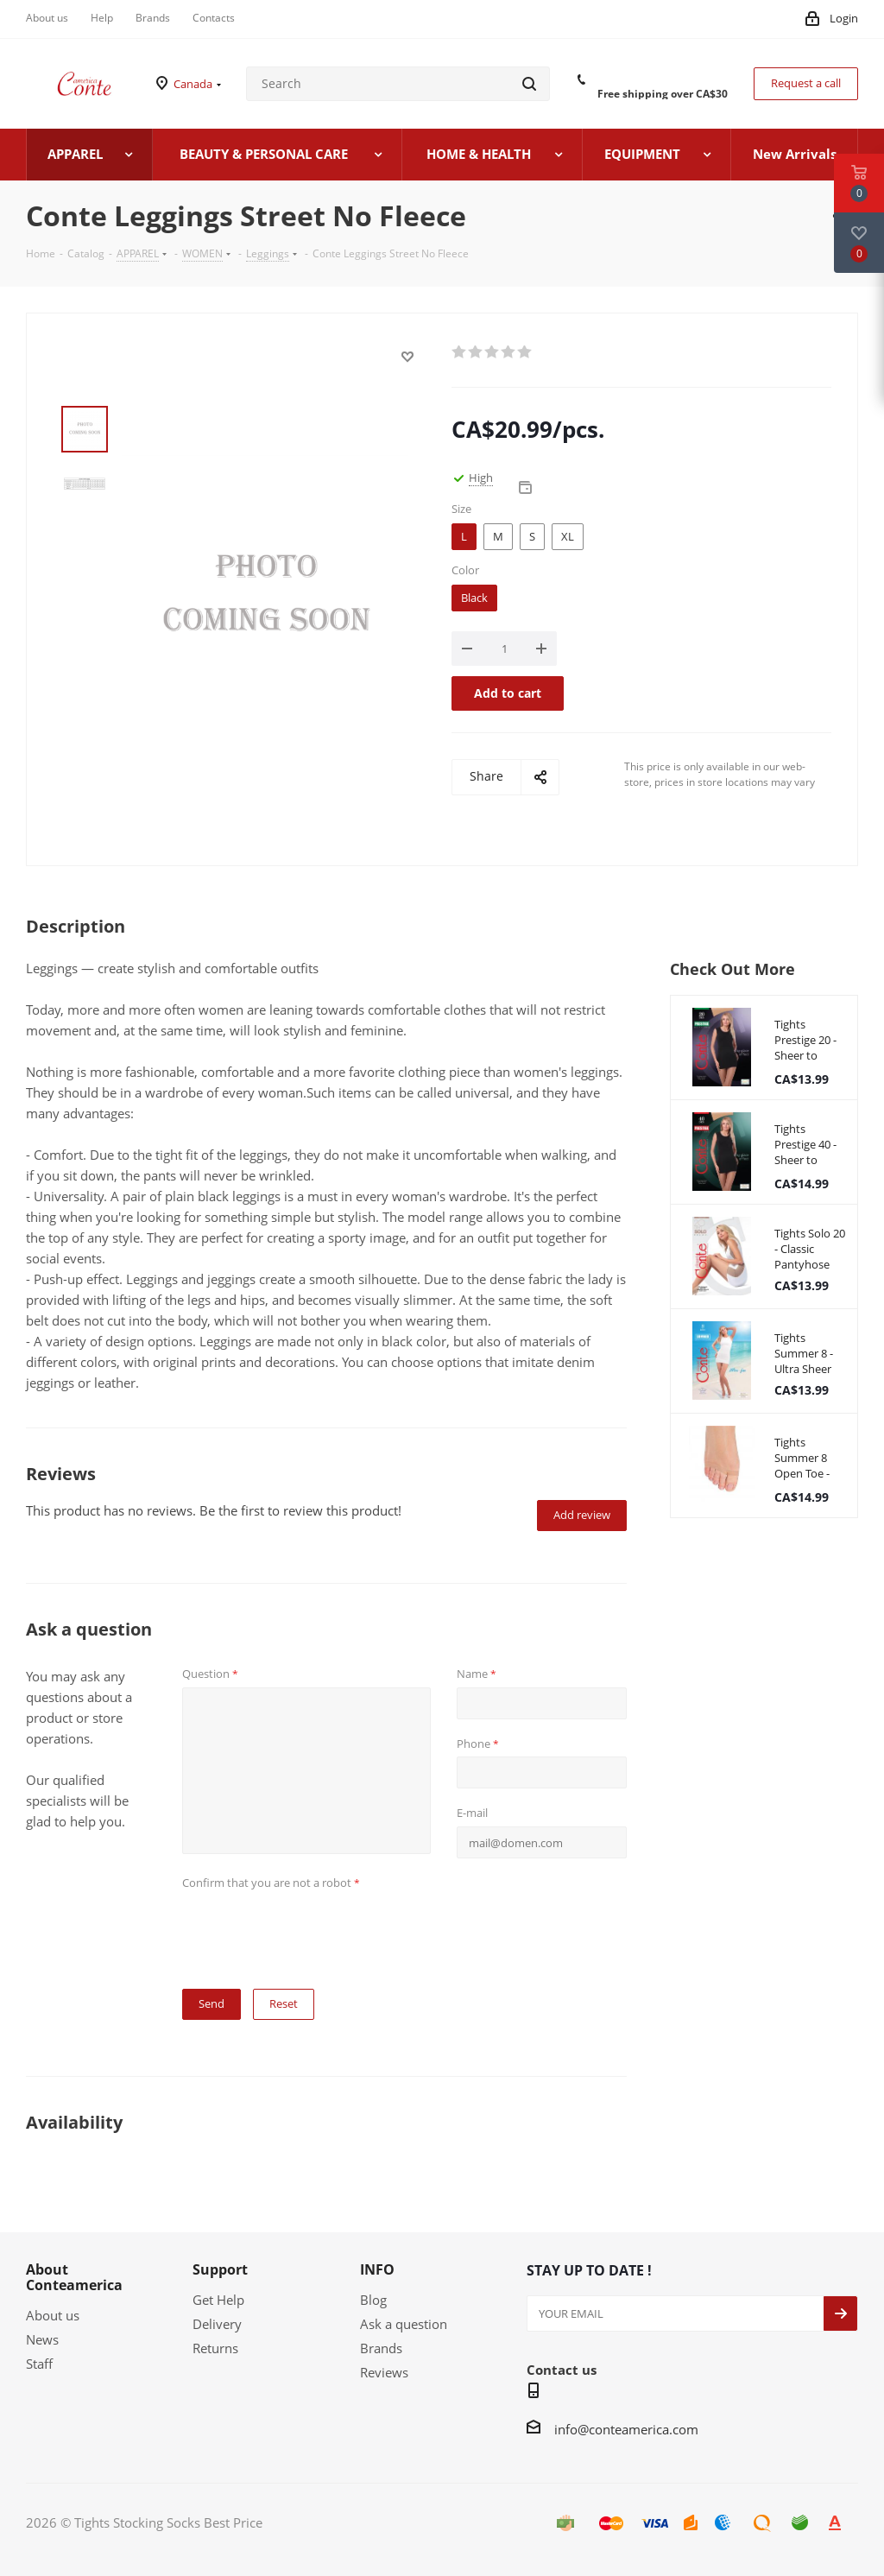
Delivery (217, 2323)
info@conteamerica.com (626, 2429)
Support (220, 2269)
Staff (39, 2363)
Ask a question (403, 2323)
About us (52, 2315)
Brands (381, 2348)
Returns (215, 2348)
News (42, 2339)
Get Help (218, 2299)
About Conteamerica (74, 2277)
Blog (373, 2299)
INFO (377, 2269)
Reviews (384, 2372)
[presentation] (313, 1929)
